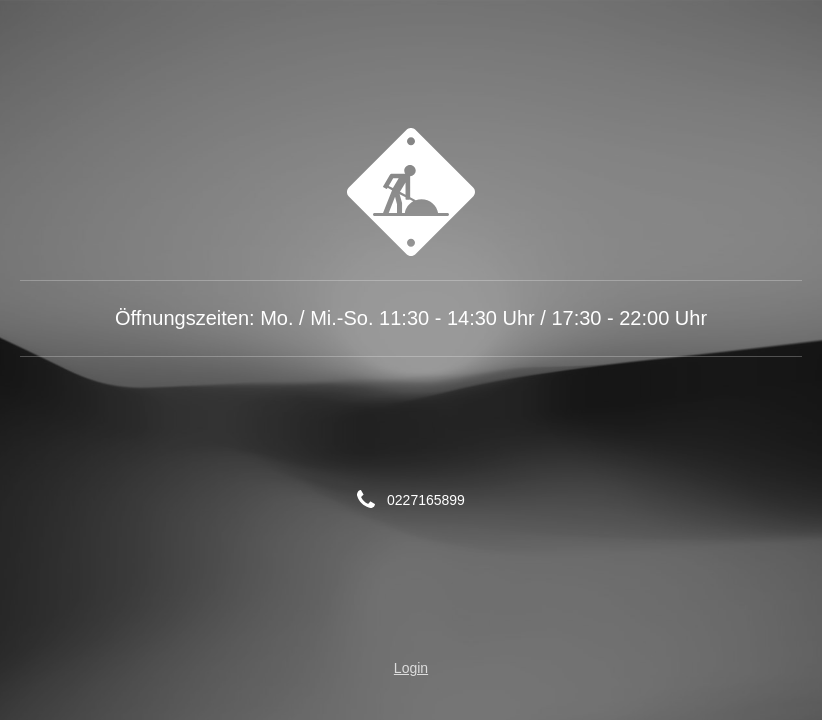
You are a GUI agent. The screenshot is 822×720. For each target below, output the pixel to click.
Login (411, 668)
